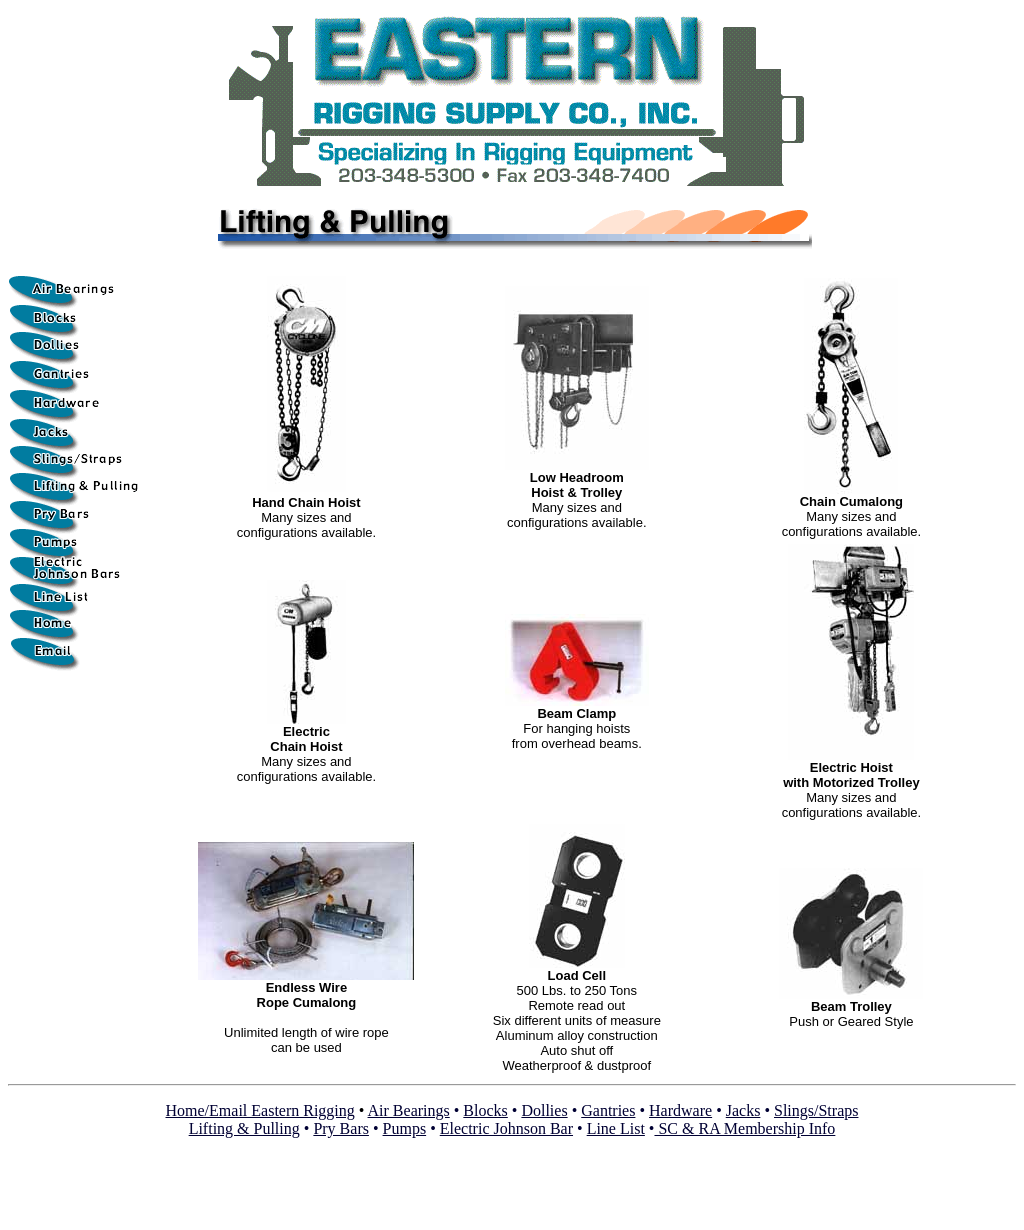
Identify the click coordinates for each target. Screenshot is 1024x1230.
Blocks (485, 1110)
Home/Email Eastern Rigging (260, 1110)
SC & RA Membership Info (744, 1128)
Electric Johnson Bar (506, 1128)
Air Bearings (409, 1110)
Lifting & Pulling (244, 1128)
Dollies (544, 1110)
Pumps (405, 1128)
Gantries (608, 1110)
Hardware (680, 1110)
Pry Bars (341, 1128)
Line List (616, 1128)
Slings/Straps (816, 1110)
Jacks (743, 1110)
